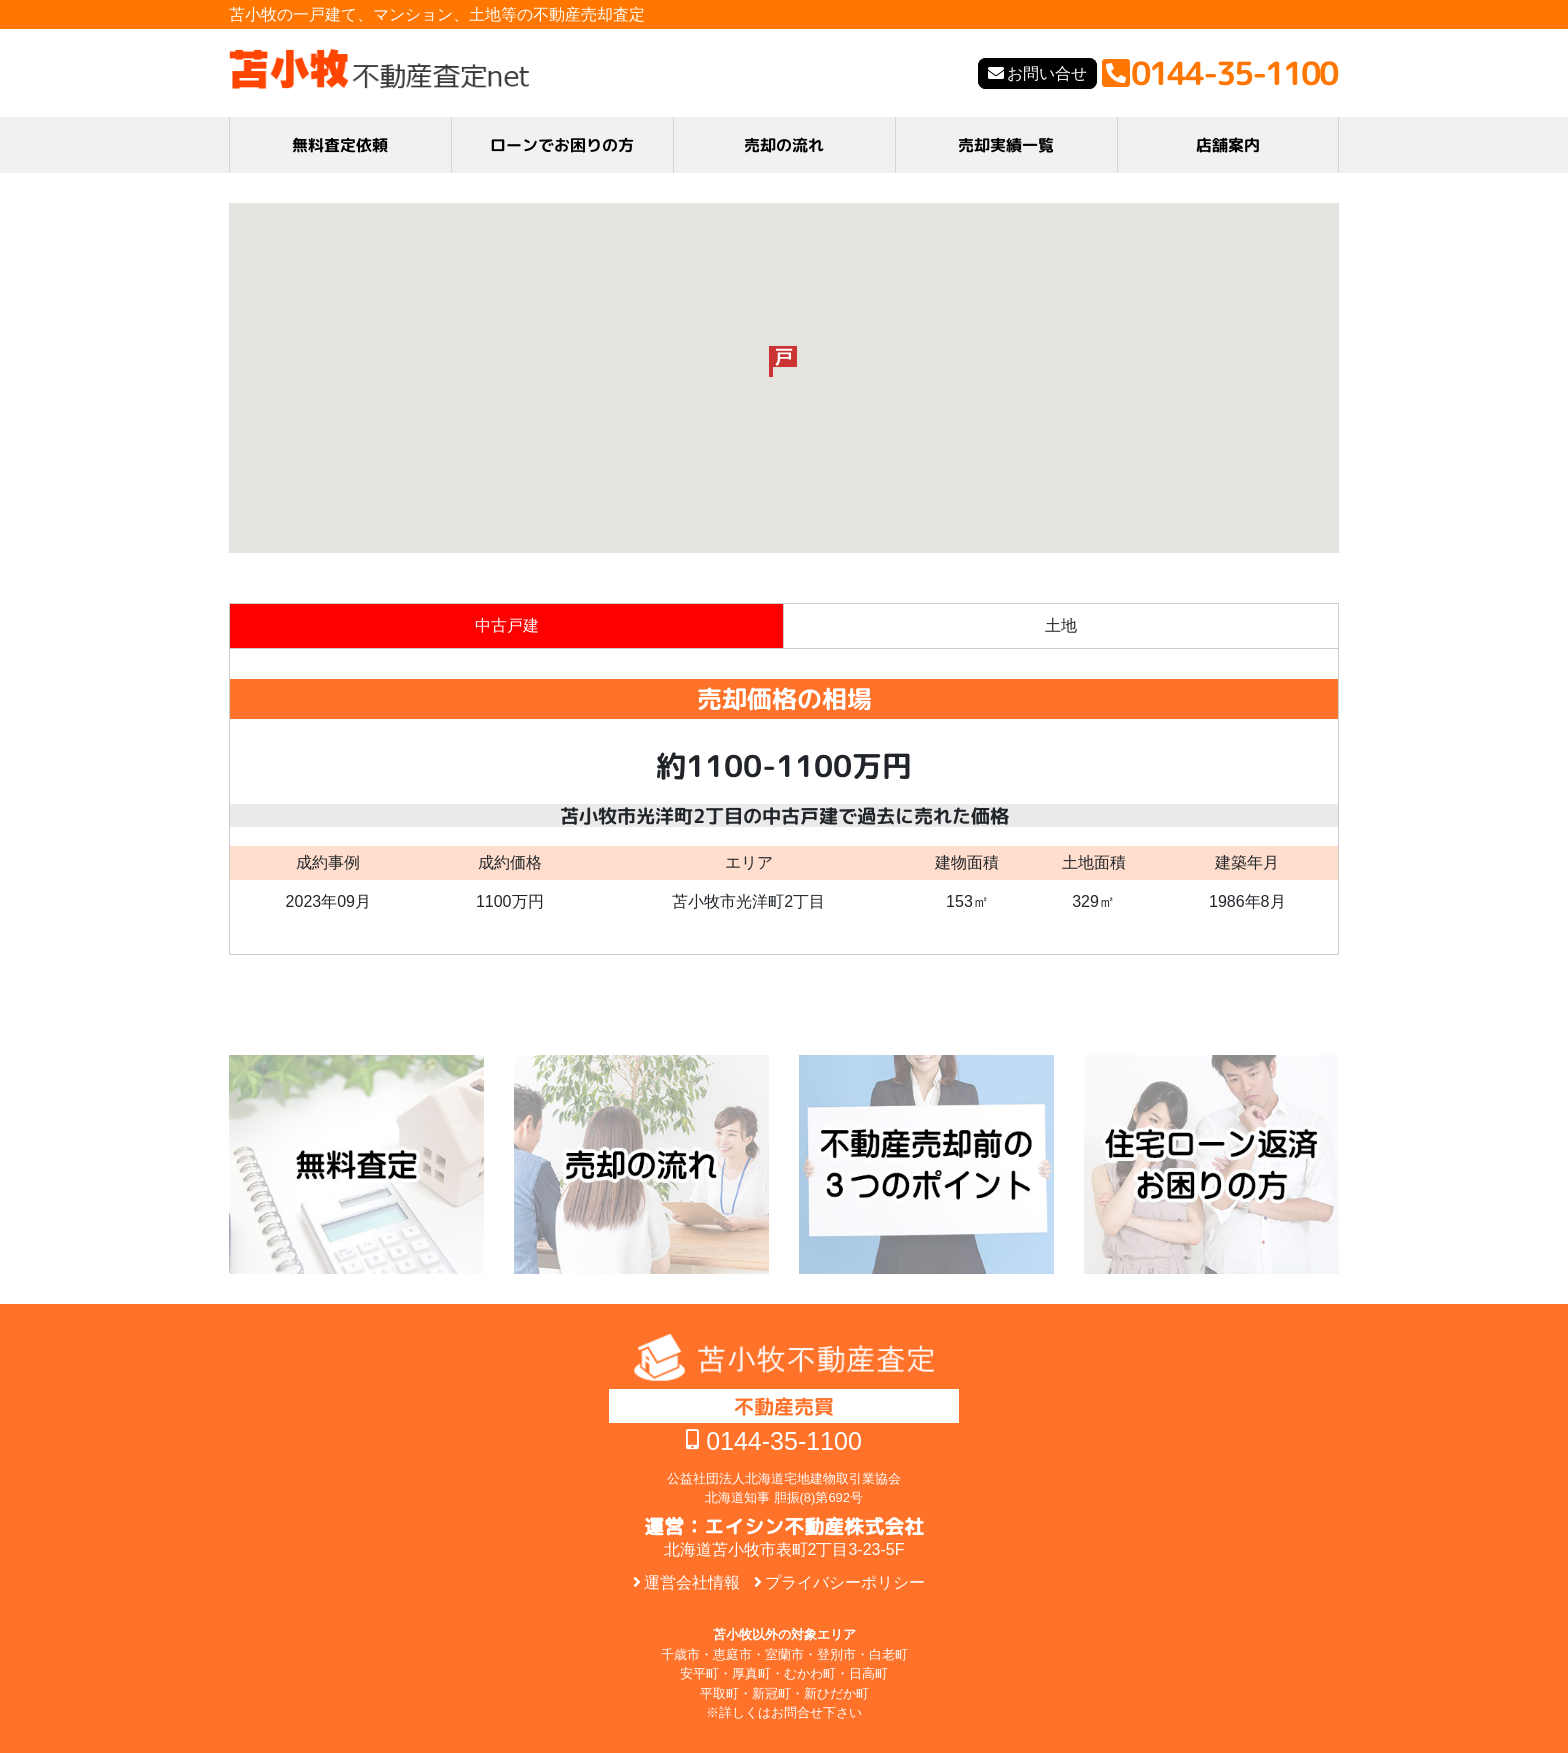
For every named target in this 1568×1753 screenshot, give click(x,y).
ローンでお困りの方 (562, 145)
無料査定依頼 (340, 145)
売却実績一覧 (1006, 145)
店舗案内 (1228, 145)
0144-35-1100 (784, 1441)
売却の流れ (784, 145)
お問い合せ (1047, 73)
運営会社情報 (692, 1582)
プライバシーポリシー (845, 1582)
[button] (783, 361)
